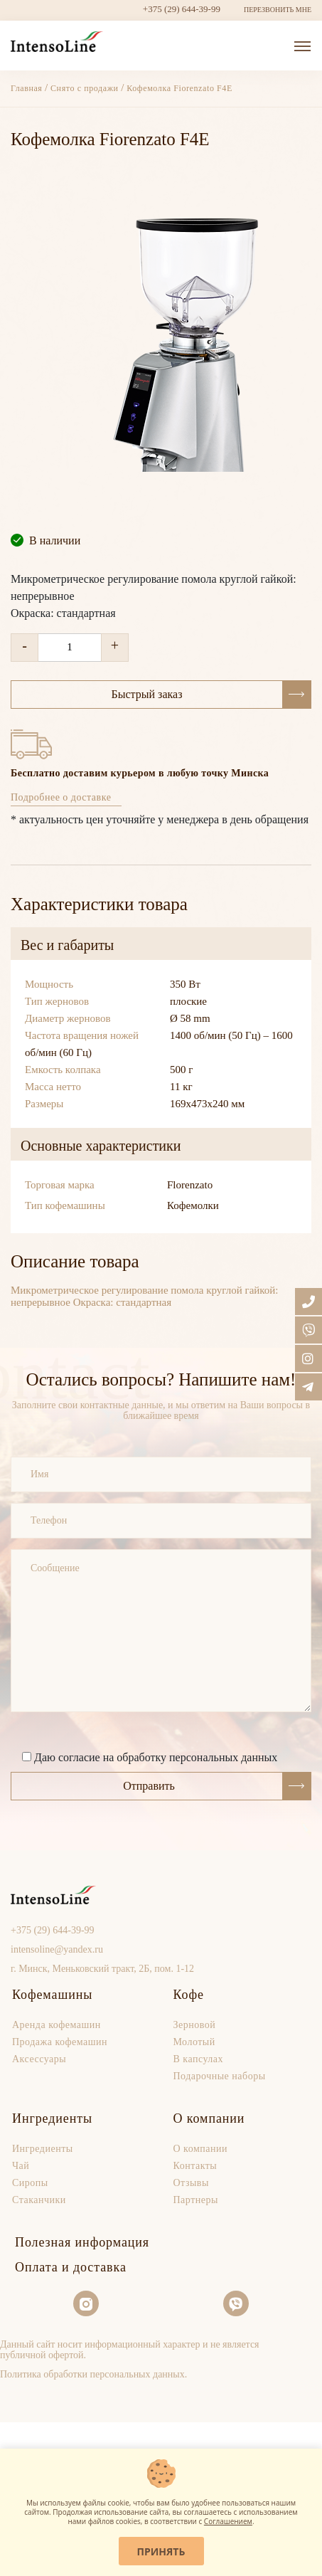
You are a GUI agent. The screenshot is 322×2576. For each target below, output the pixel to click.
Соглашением (228, 2521)
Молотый (194, 2042)
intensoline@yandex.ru (57, 1949)
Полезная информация (82, 2242)
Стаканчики (39, 2200)
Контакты (195, 2165)
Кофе (188, 1995)
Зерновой (194, 2025)
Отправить (217, 1786)
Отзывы (191, 2183)
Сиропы (30, 2183)
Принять (161, 2551)
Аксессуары (39, 2059)
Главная (28, 88)
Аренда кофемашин (56, 2025)
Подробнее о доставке (61, 797)
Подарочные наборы (219, 2076)
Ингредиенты (52, 2118)
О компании (209, 2118)
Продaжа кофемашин (59, 2042)
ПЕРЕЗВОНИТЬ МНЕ (277, 10)
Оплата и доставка (71, 2267)
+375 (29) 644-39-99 (181, 9)
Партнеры (195, 2200)
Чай (20, 2165)
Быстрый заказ (211, 694)
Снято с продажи (84, 88)
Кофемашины (52, 1995)
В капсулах (198, 2059)
